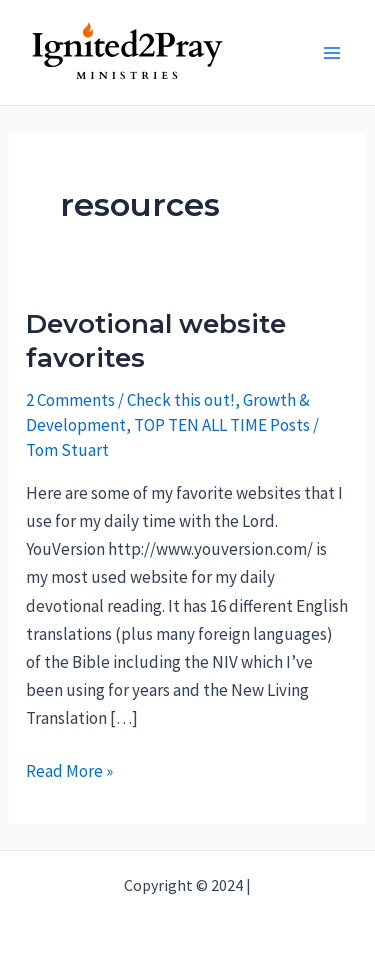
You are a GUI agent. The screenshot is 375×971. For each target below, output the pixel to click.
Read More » (69, 771)
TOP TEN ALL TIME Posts (222, 425)
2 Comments (70, 400)
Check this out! (181, 400)
